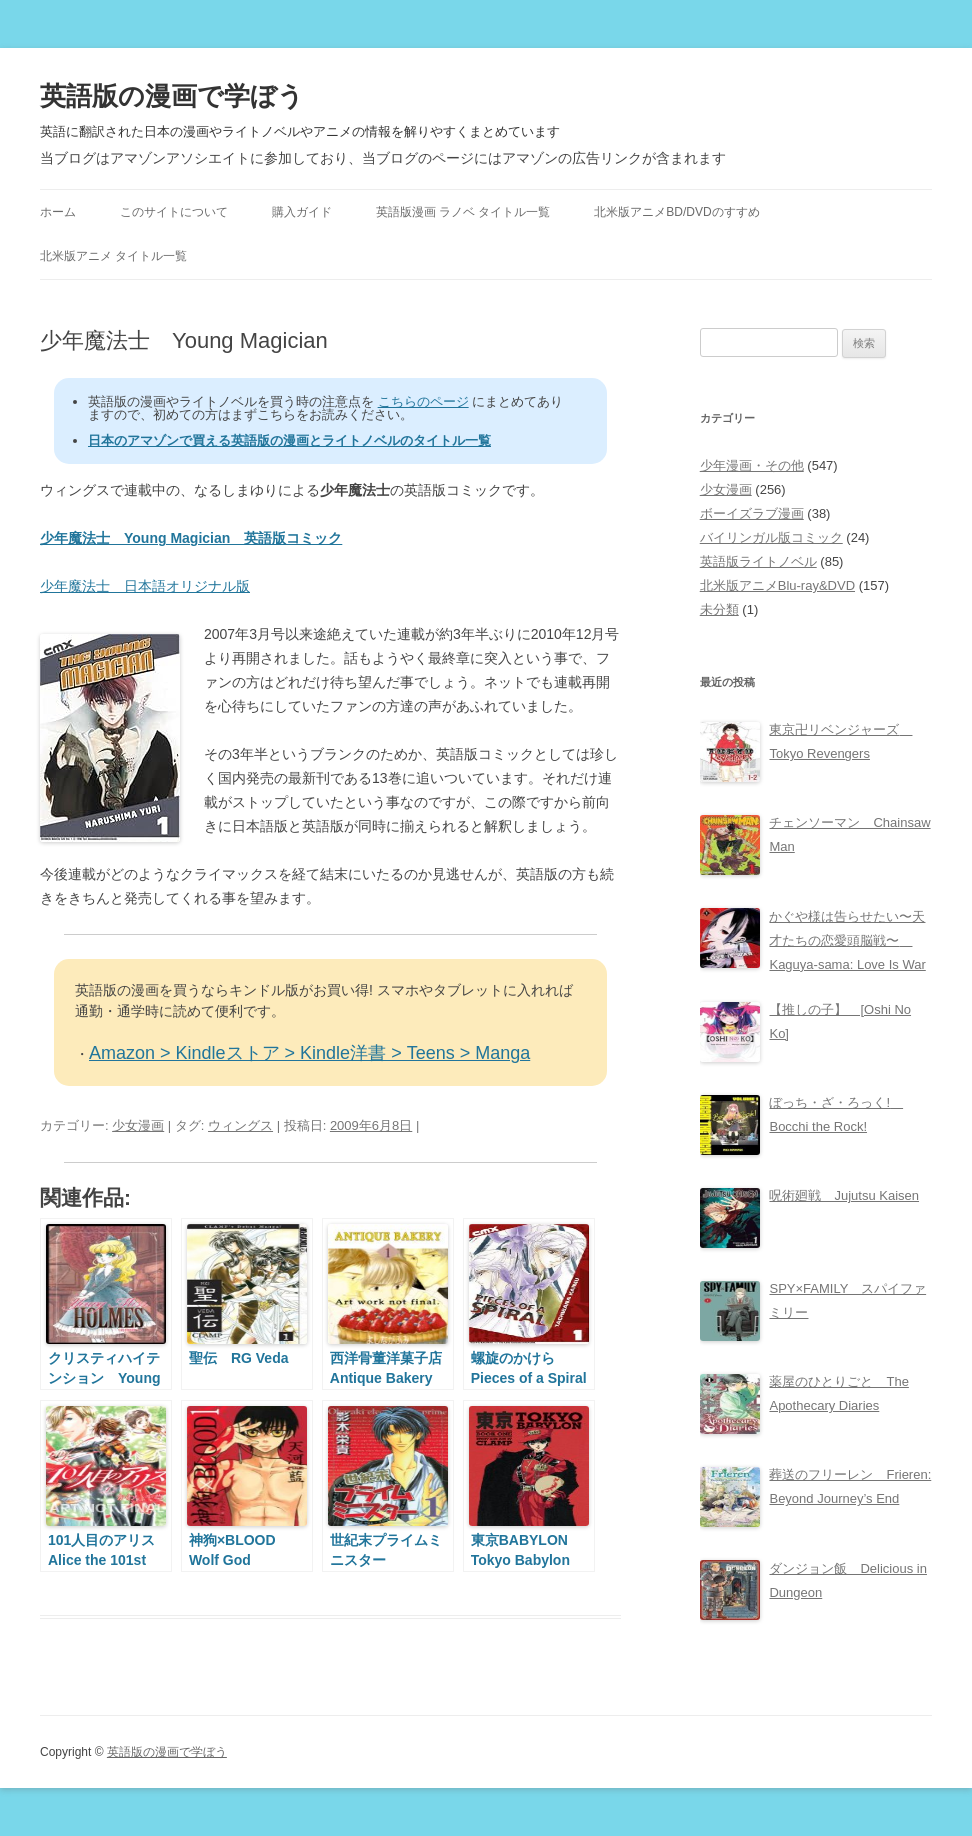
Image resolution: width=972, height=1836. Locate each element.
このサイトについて (174, 212)
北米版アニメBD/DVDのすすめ (676, 212)
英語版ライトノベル (758, 561)
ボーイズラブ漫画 (752, 513)
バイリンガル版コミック (771, 537)
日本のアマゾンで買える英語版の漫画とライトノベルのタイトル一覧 (289, 440)
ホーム (58, 212)
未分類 (719, 609)
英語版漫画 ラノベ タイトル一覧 (463, 212)
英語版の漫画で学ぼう (172, 96)
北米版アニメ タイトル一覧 (113, 256)
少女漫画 (138, 1125)
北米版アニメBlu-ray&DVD (777, 585)
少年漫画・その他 (752, 465)
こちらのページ (423, 401)
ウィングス (240, 1125)
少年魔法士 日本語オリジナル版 (145, 586)
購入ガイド (302, 212)
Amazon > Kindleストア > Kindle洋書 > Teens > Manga (309, 1053)
